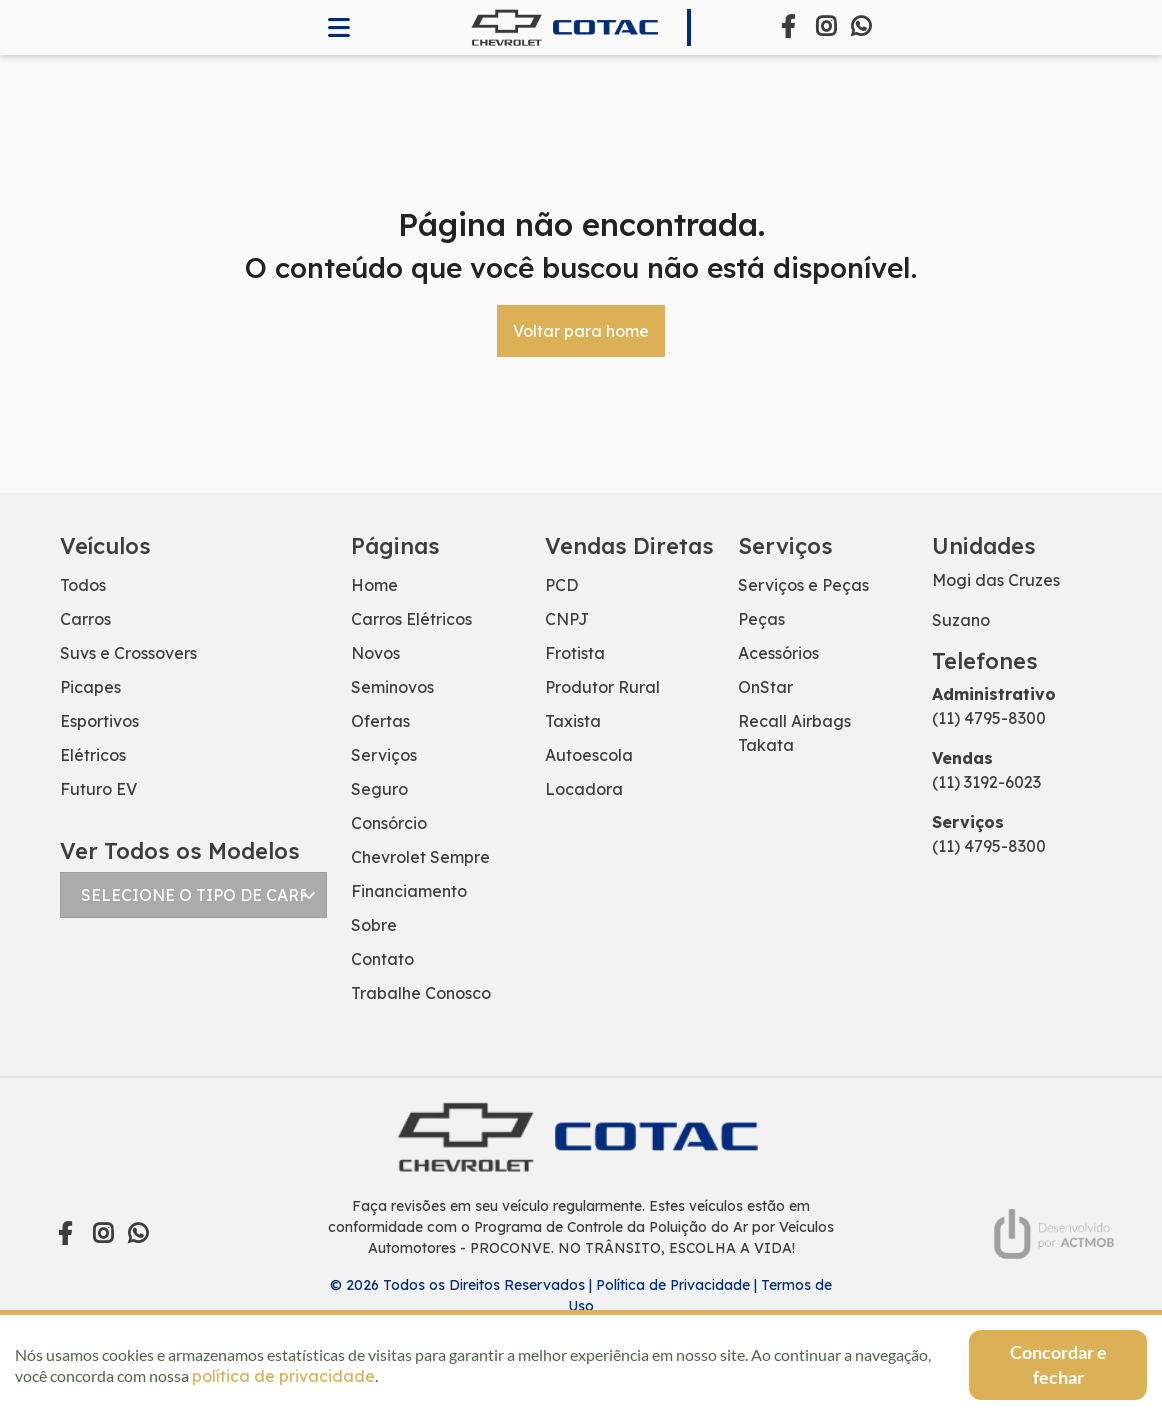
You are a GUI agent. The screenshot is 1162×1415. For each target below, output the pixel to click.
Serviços (384, 755)
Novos (375, 653)
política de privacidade (283, 1376)
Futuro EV (98, 789)
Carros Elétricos (411, 619)
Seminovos (392, 687)
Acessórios (778, 653)
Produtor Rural (602, 687)
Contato (382, 959)
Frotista (575, 653)
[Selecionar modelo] (193, 895)
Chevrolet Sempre (420, 857)
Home (374, 585)
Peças (761, 619)
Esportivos (99, 721)
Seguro (379, 789)
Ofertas (380, 721)
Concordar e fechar (1058, 1364)
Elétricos (93, 755)
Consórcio (389, 823)
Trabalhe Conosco (421, 993)
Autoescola (589, 755)
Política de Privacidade (673, 1285)
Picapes (90, 687)
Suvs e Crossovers (128, 653)
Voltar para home (581, 331)
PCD (561, 585)
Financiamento (409, 891)
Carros (85, 619)
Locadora (584, 789)
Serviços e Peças (803, 585)
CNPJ (567, 619)
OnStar (765, 687)
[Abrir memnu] (339, 27)
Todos (83, 585)
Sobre (374, 925)
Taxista (573, 721)
